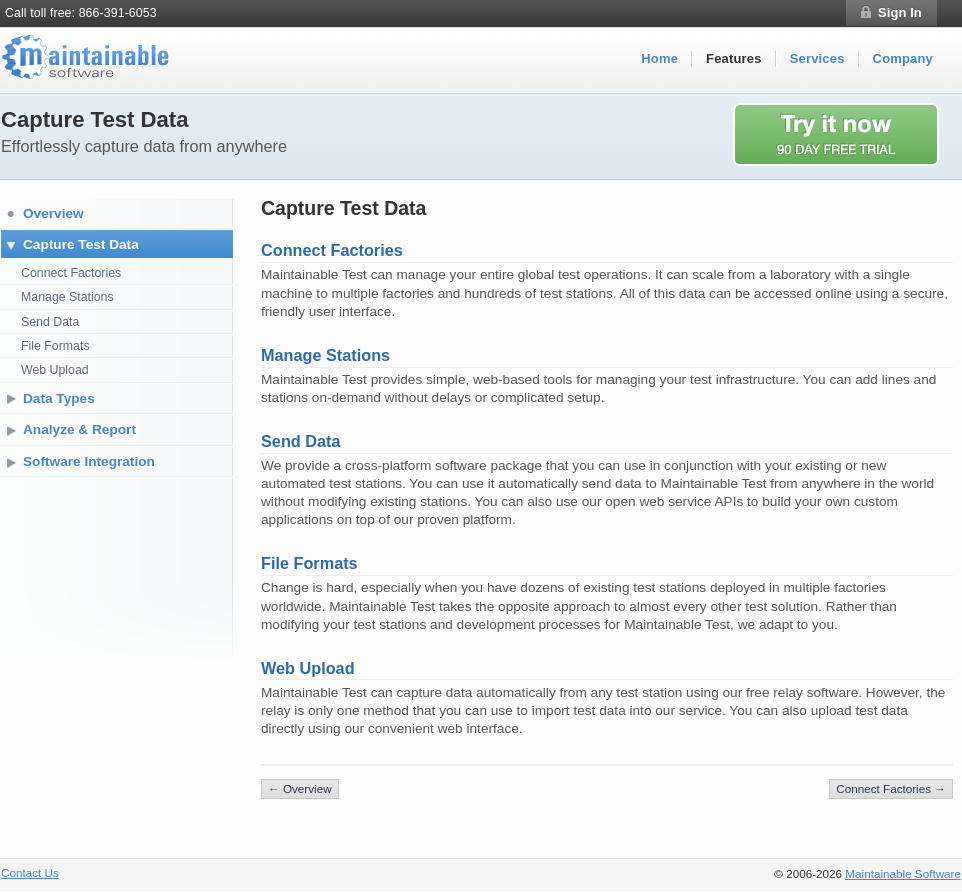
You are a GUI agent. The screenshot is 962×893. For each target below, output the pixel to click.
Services (817, 58)
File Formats (55, 346)
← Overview (300, 788)
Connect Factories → (891, 788)
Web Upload (55, 370)
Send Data (50, 322)
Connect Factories (71, 273)
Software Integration (89, 461)
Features (734, 58)
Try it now (847, 134)
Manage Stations (67, 297)
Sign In (900, 12)
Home (659, 58)
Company (903, 58)
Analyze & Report (79, 429)
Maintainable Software (903, 873)
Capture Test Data (81, 244)
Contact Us (30, 872)
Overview (53, 213)
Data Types (59, 398)
